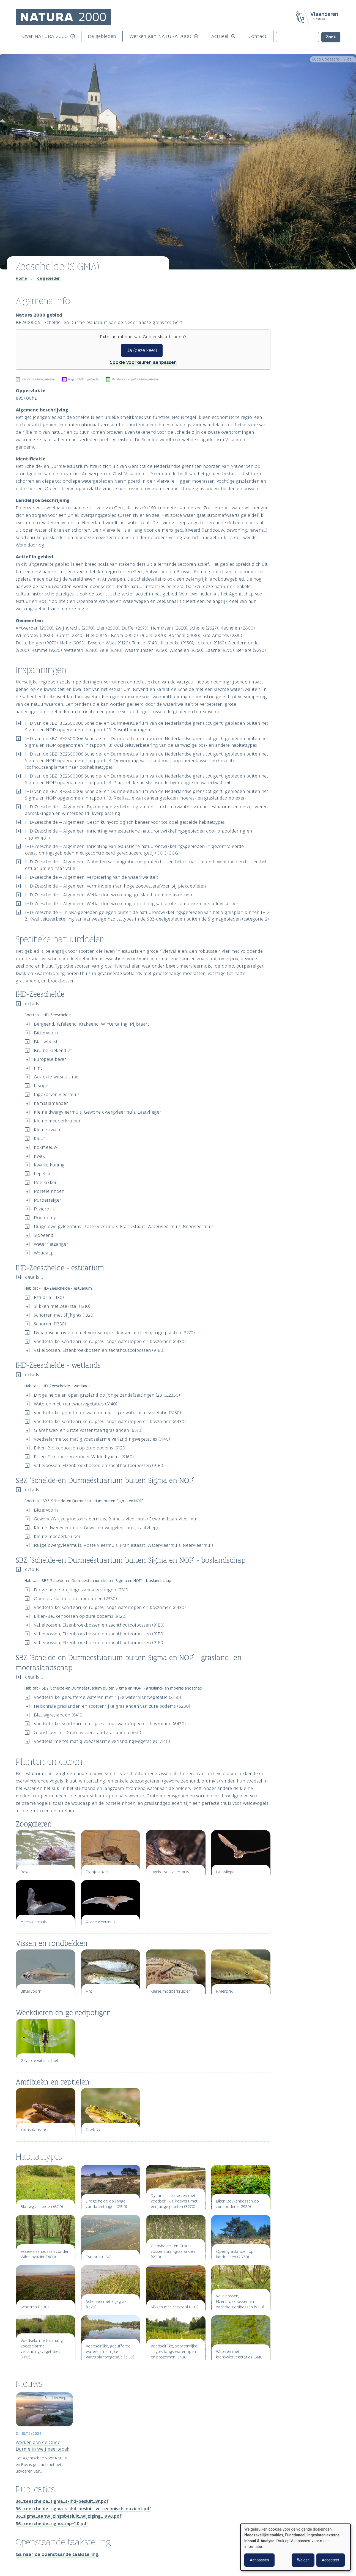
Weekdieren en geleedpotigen (304, 366)
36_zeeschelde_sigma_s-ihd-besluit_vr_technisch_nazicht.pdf (83, 2509)
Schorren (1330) (50, 1324)
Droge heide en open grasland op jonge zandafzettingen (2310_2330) (107, 1395)
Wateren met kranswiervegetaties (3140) (75, 1404)
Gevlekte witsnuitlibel (57, 1077)
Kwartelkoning (49, 1165)
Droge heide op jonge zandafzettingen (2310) (82, 1590)
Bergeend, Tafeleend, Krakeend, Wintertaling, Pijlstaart (91, 1024)
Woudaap (44, 1253)
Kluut (39, 1138)
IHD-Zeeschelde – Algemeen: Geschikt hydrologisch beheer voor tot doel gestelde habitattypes (125, 822)
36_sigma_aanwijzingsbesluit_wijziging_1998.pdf (68, 2516)
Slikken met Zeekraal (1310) (62, 1306)
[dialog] (295, 2547)
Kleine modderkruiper (57, 1121)
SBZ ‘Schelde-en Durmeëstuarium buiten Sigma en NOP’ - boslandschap (310, 336)
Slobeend (43, 1235)
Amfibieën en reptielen (298, 371)
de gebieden (49, 278)
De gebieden (102, 36)
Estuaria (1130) (49, 1297)
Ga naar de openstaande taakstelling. (57, 2554)
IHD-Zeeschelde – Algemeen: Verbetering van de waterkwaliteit (91, 877)
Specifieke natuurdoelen (305, 310)
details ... (34, 1004)
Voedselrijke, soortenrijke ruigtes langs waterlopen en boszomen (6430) (110, 1341)
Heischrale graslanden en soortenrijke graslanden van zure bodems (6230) (112, 1706)
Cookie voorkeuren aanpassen (143, 362)
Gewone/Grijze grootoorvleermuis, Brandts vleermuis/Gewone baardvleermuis (116, 1519)
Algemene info (295, 292)
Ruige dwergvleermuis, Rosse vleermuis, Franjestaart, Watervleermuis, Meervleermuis (123, 1226)
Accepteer (330, 2560)
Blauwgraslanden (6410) (59, 1715)
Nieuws (287, 389)
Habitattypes (293, 380)
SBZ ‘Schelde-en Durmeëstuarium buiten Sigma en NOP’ (310, 331)
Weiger (303, 2560)
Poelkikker (45, 1182)
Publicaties (291, 399)
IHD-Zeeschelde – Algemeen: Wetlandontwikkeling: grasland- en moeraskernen (108, 895)
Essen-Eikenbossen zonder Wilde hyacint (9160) (84, 1457)
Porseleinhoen (49, 1191)
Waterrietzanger (51, 1244)
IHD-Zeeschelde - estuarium (303, 321)
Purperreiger (47, 1200)
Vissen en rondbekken (298, 361)
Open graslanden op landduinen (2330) (75, 1598)
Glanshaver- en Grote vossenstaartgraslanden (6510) (88, 1430)
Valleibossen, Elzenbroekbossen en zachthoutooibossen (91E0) (99, 1350)
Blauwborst (46, 1042)
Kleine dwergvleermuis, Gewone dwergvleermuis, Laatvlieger (97, 1112)
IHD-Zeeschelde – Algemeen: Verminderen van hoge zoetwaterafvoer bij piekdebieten (115, 886)
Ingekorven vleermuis (57, 1094)
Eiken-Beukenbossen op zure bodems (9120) (80, 1448)
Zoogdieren (289, 356)
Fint (38, 1068)
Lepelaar (43, 1174)
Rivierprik (44, 1209)
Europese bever (50, 1059)
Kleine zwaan (48, 1130)
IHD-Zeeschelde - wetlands (302, 327)
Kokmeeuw (45, 1147)
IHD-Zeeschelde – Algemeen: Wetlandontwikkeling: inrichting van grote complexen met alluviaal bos (132, 903)
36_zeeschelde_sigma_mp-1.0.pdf (52, 2523)
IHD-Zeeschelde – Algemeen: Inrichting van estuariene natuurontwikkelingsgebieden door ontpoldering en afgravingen (138, 834)
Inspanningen (294, 301)
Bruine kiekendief (53, 1050)
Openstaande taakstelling (306, 408)
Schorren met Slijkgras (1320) (64, 1315)
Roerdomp (45, 1218)
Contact (257, 36)
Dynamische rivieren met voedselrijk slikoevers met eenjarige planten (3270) (114, 1333)
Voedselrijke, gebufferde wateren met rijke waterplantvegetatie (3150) (107, 1413)
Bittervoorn (46, 1033)
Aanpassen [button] (259, 2560)
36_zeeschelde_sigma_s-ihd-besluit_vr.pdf (62, 2501)
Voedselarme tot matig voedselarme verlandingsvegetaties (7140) (102, 1439)
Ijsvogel (42, 1086)
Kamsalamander (51, 1103)
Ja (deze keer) (142, 350)
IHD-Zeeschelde (293, 316)
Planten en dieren (298, 350)
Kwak (39, 1156)
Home (21, 278)
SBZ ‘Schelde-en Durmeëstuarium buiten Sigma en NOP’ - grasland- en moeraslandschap (310, 342)
